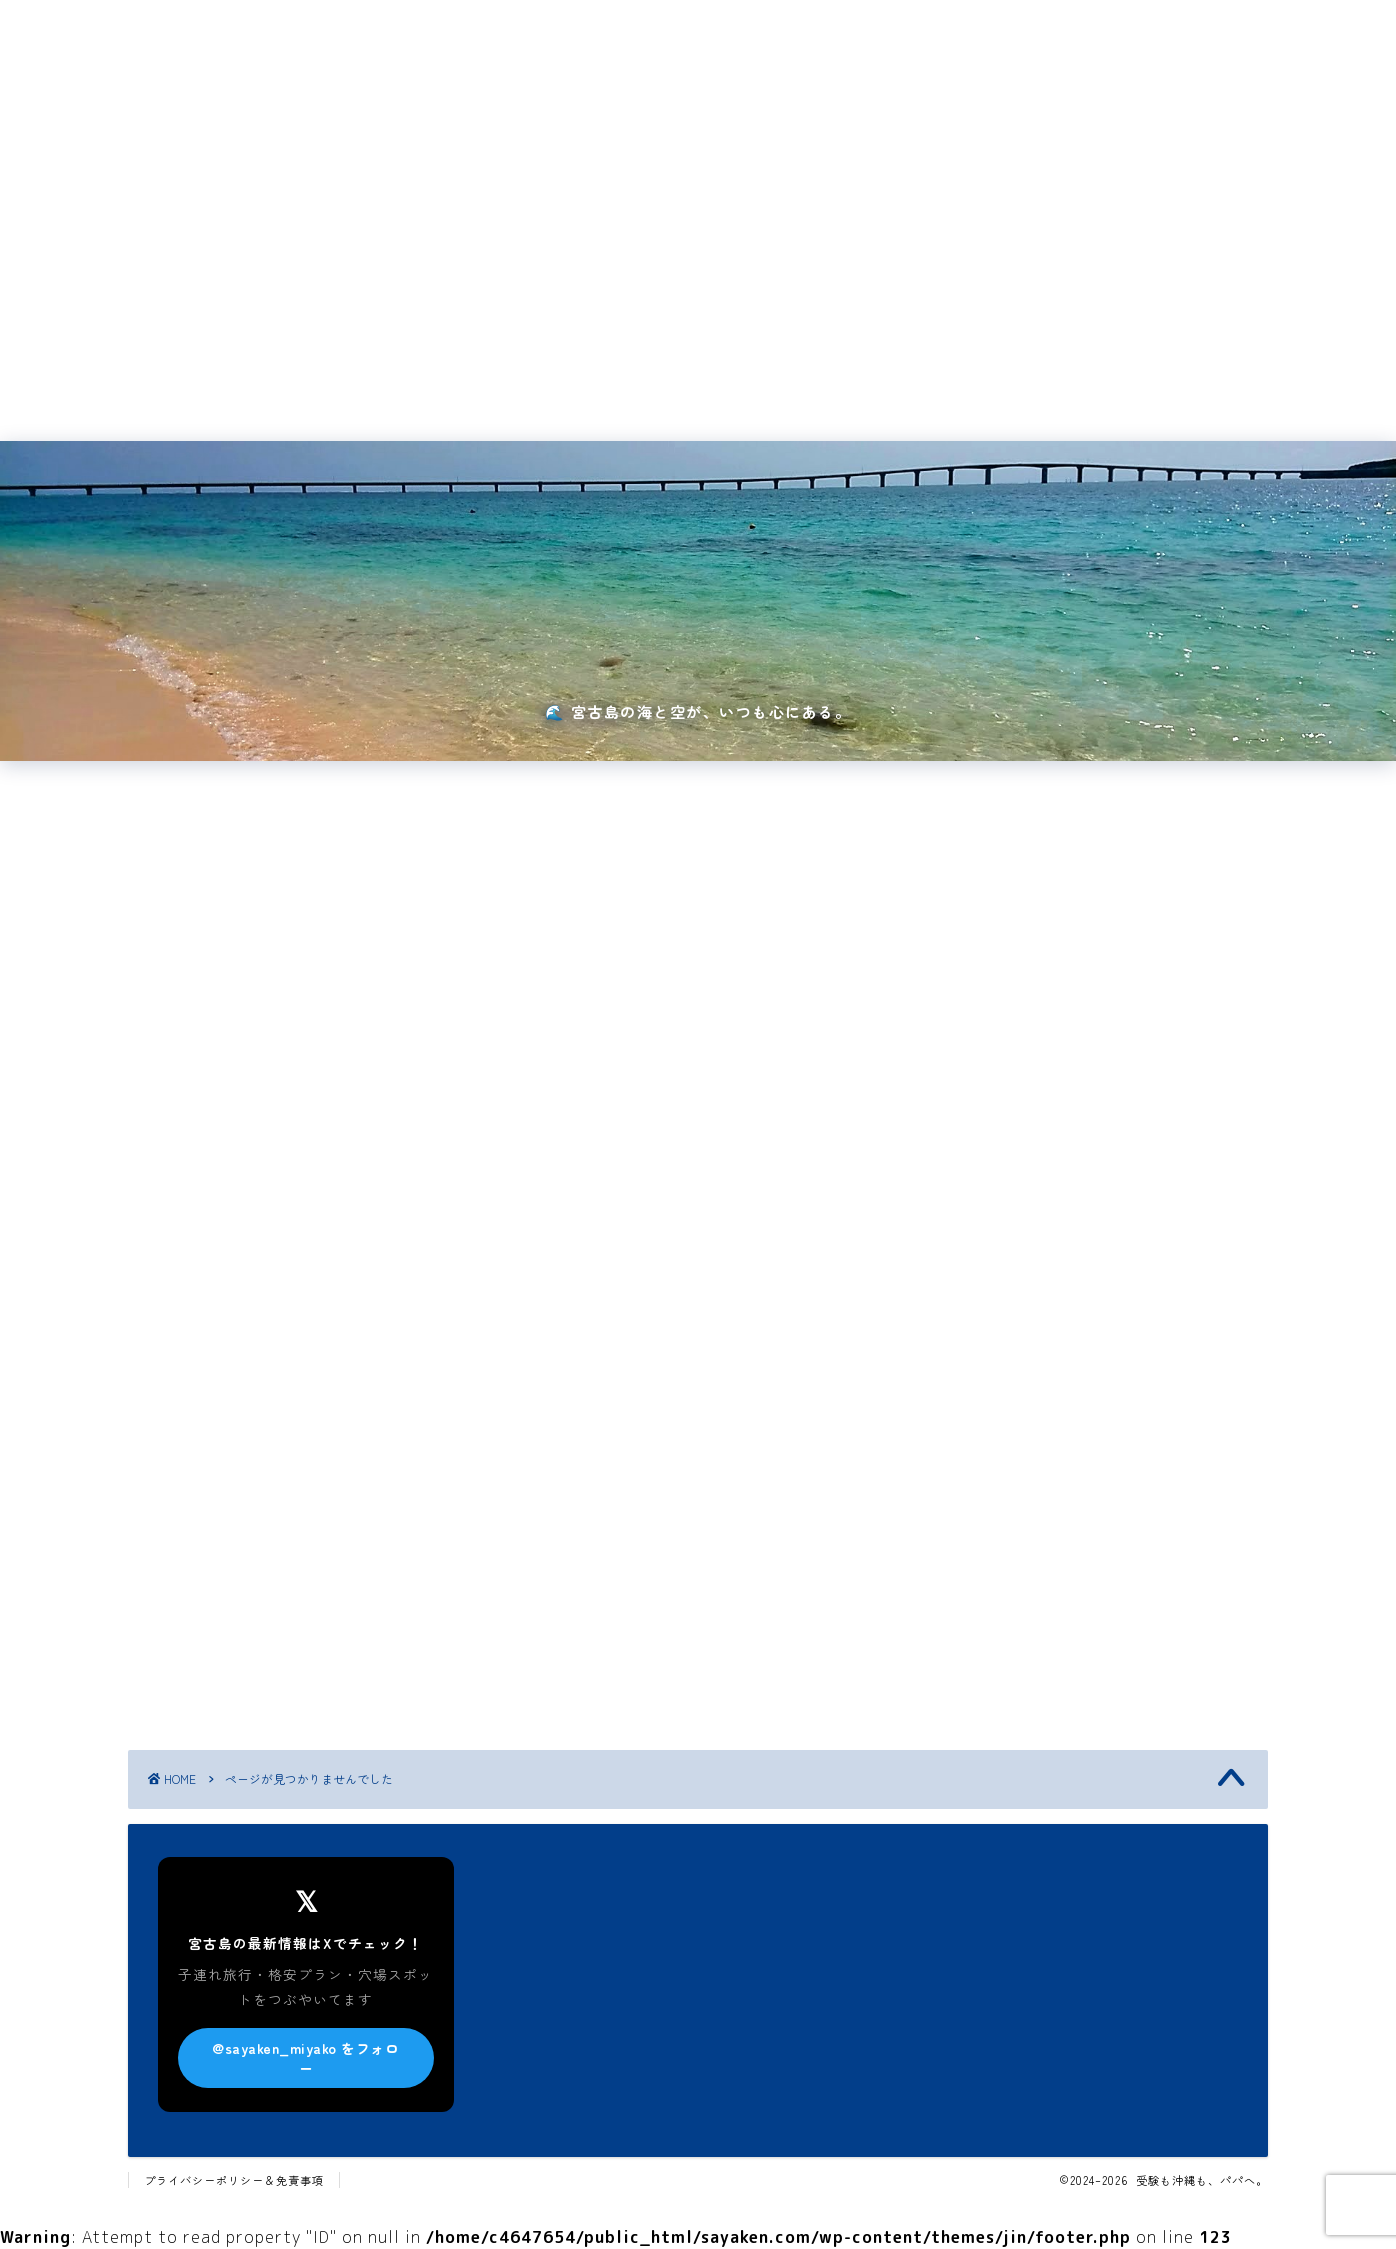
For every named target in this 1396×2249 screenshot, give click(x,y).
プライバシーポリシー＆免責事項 (234, 2180)
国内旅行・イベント (409, 389)
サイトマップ (967, 389)
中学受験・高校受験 (259, 1643)
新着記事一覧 (1095, 389)
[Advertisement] (698, 215)
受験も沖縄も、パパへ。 (698, 32)
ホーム (281, 389)
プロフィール (711, 389)
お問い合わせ (839, 389)
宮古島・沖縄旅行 (570, 389)
